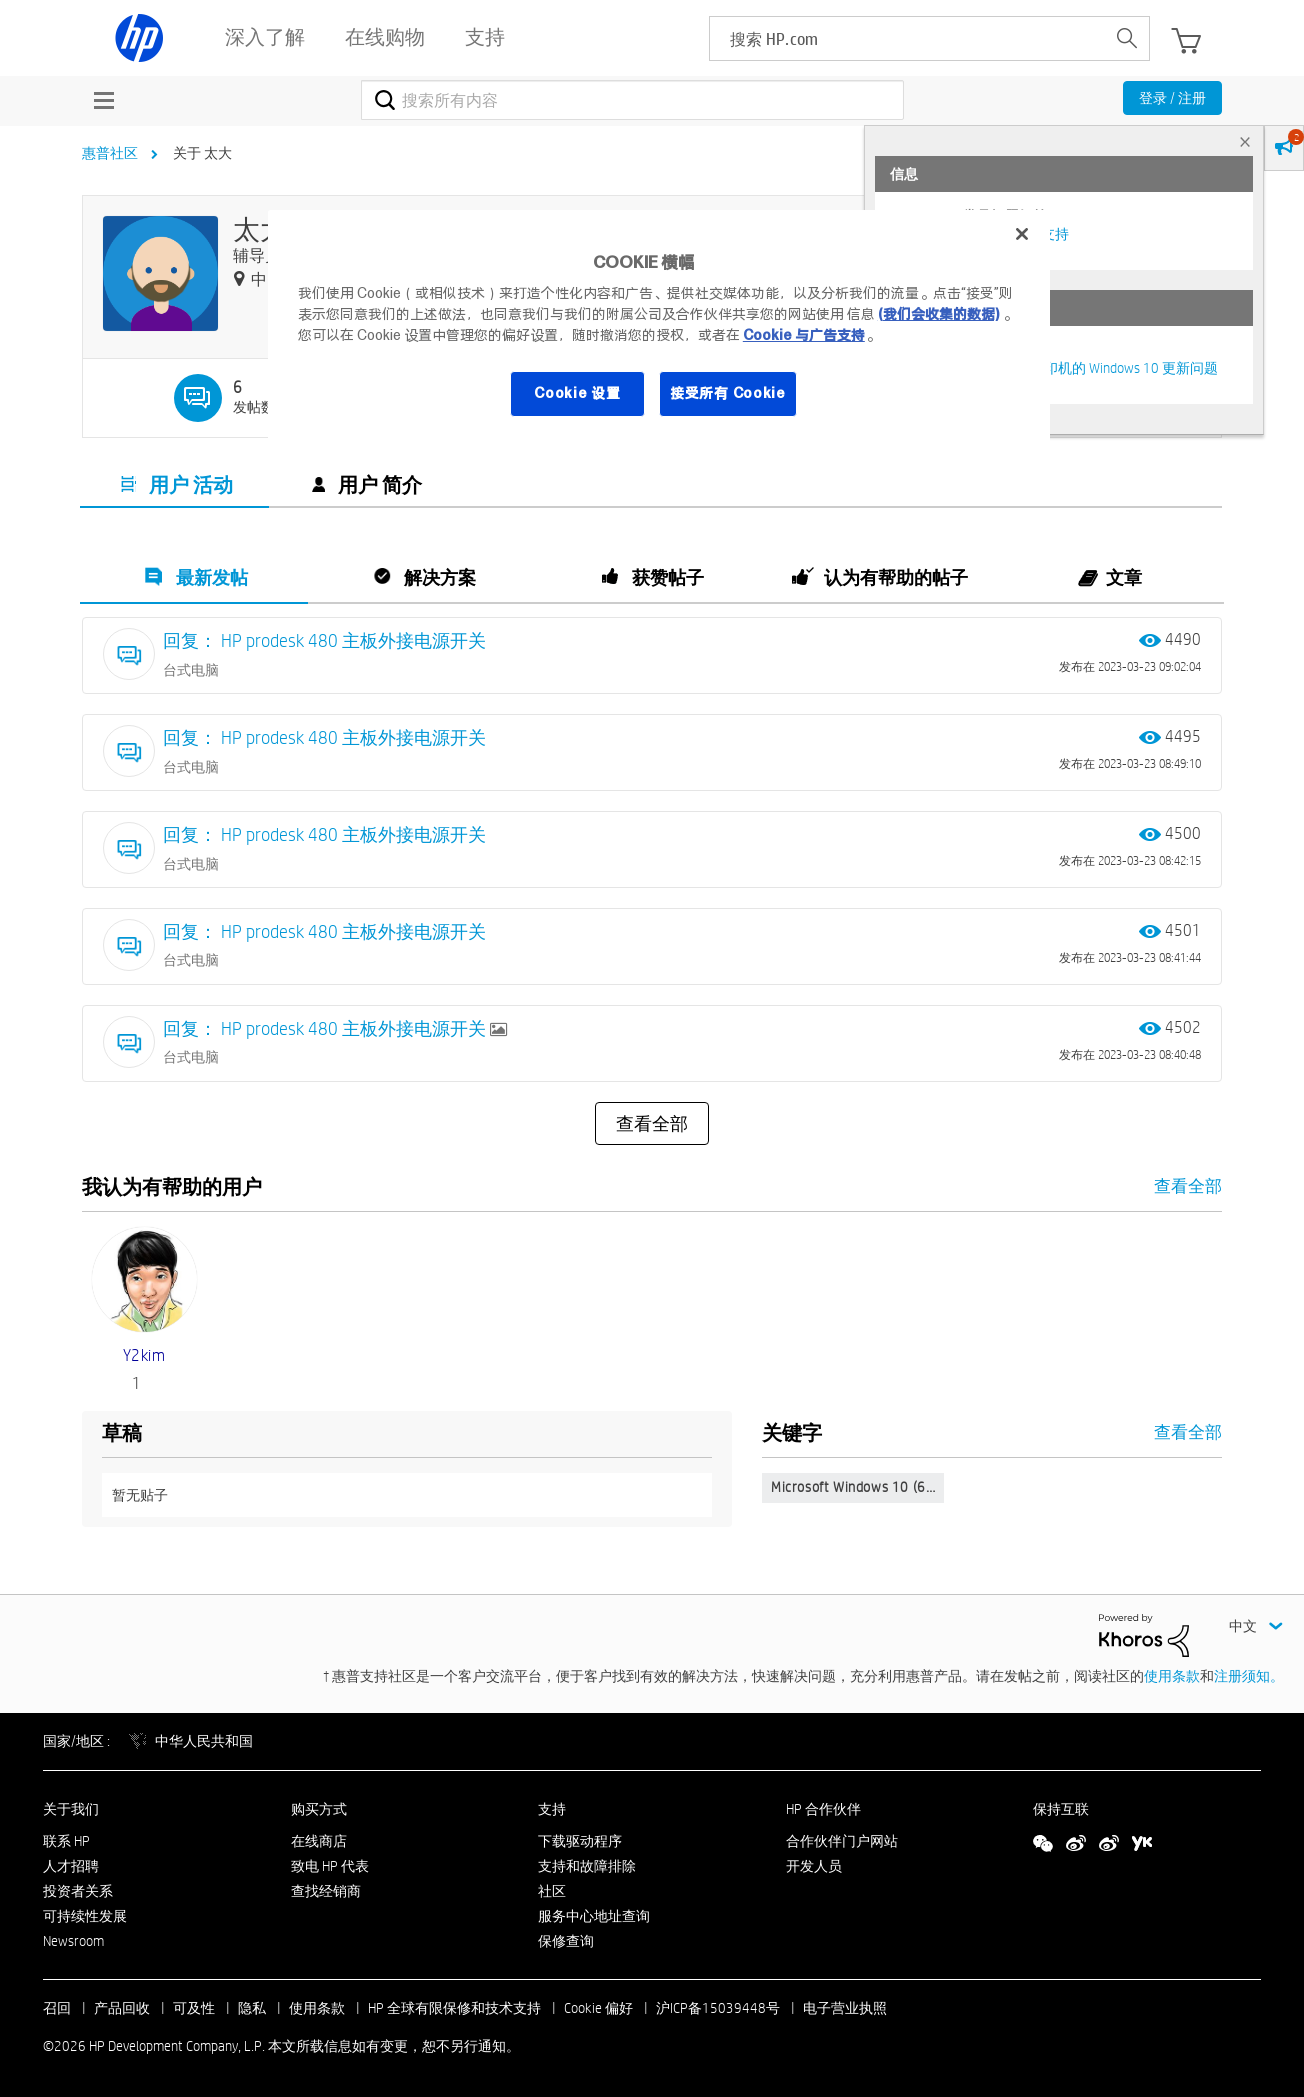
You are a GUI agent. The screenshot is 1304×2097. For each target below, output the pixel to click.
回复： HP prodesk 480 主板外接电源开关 (324, 640)
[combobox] (632, 100)
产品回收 (122, 2008)
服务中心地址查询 (594, 1916)
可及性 (194, 2008)
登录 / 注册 (1172, 98)
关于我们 (71, 1809)
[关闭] (1022, 234)
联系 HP (66, 1841)
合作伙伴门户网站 (842, 1841)
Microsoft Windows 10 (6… (853, 1487)
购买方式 (319, 1809)
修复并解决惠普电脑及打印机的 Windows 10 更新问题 (1054, 368)
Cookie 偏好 (598, 2008)
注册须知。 (1249, 1676)
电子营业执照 (845, 2008)
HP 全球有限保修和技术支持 (454, 2008)
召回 (57, 2008)
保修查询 (566, 1941)
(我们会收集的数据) (938, 314)
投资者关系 (78, 1891)
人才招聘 (71, 1866)
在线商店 (319, 1841)
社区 (552, 1891)
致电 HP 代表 (330, 1866)
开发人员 (814, 1866)
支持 (552, 1809)
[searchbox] (907, 38)
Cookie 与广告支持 (804, 335)
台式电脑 (191, 670)
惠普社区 (110, 153)
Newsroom (73, 1941)
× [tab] (1245, 141)
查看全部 (652, 1124)
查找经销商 (326, 1891)
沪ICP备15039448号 (718, 2008)
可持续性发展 (85, 1916)
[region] (659, 326)
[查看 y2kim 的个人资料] (144, 1355)
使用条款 (1172, 1676)
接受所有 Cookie (728, 393)
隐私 (252, 2008)
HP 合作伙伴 (823, 1809)
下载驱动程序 (580, 1841)
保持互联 (1061, 1809)
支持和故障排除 (587, 1866)
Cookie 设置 (577, 393)
